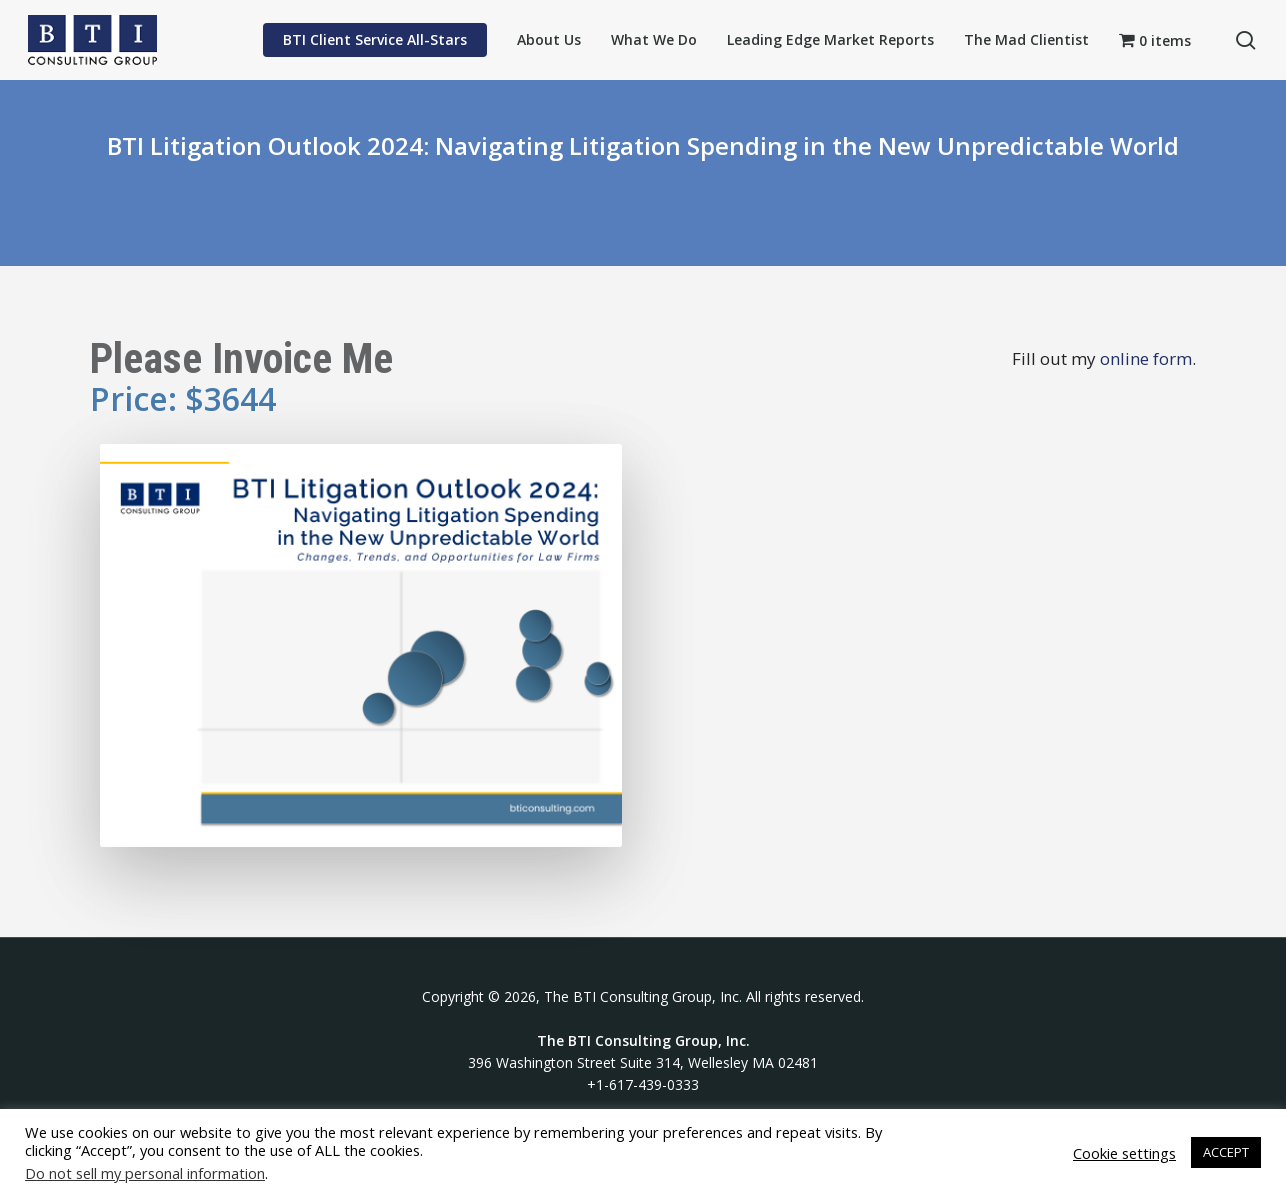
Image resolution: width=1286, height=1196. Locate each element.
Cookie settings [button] (1124, 1153)
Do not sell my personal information (145, 1173)
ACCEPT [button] (1226, 1152)
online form (1146, 358)
